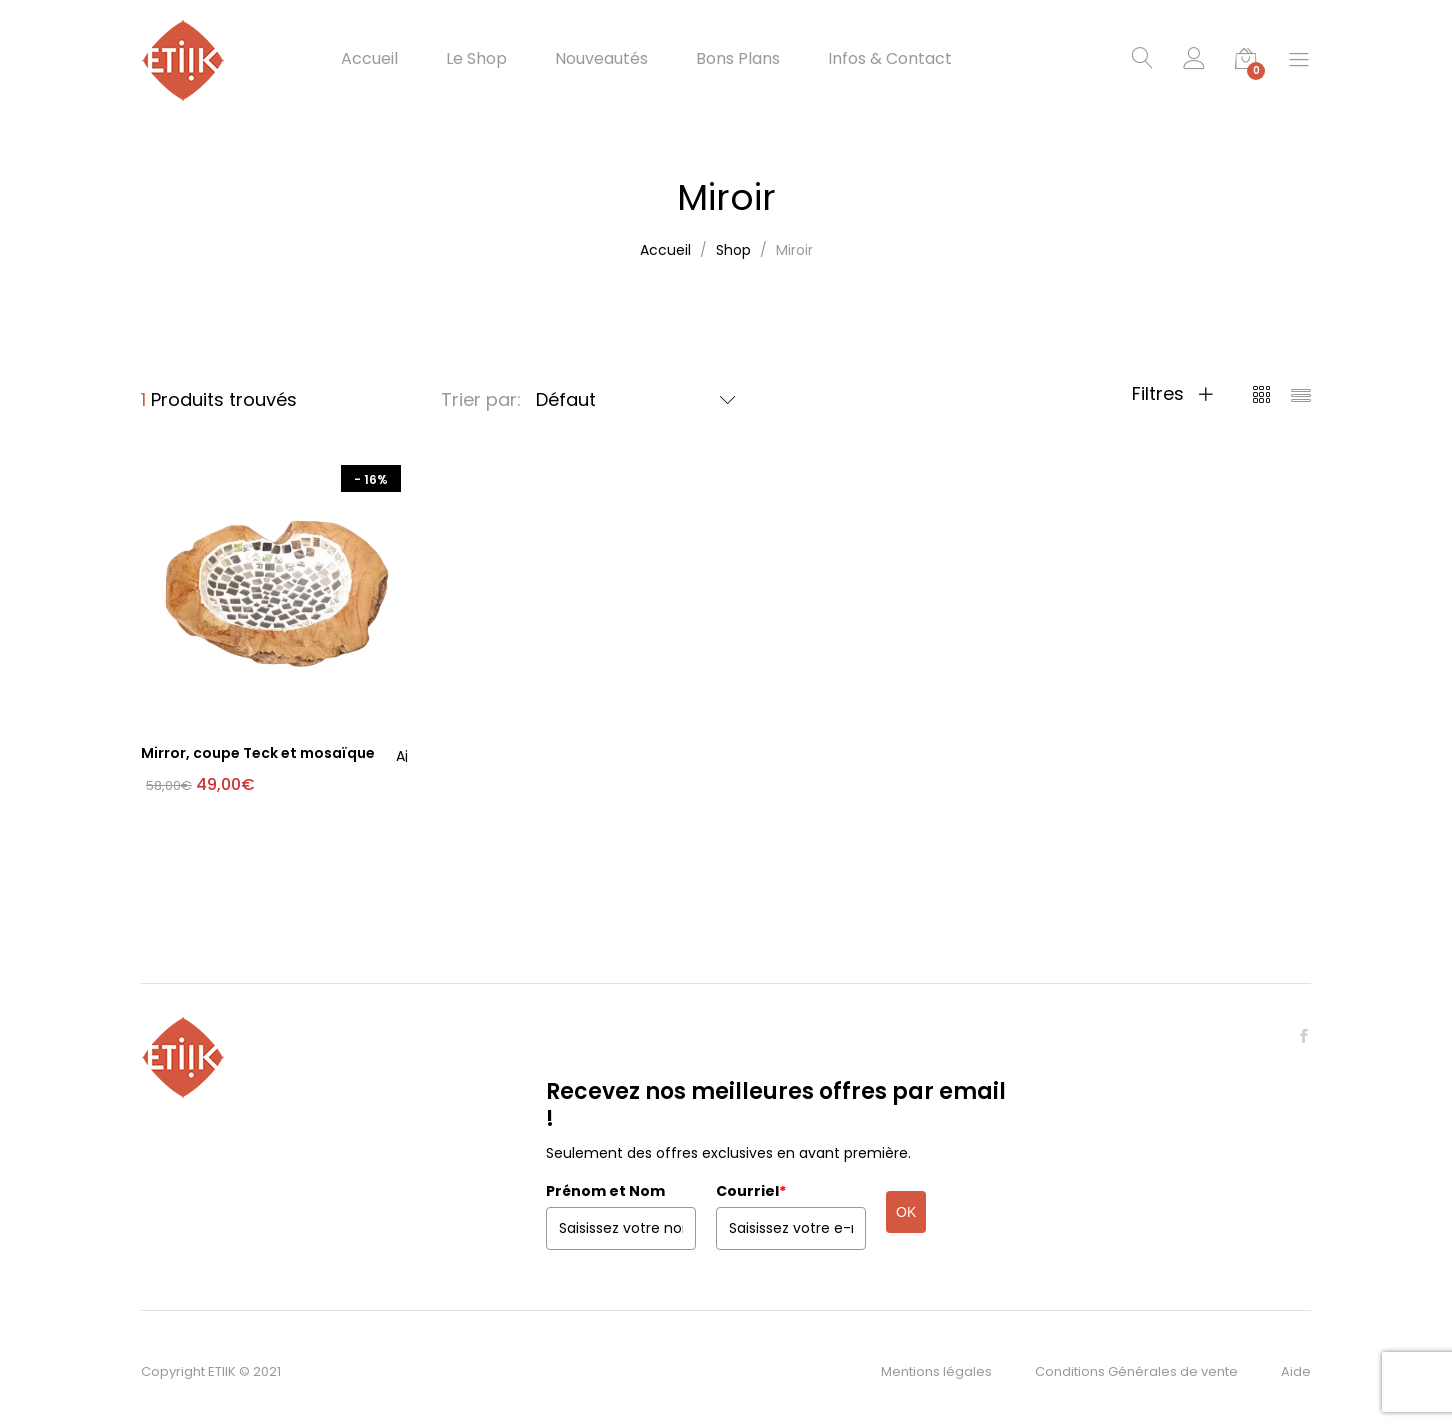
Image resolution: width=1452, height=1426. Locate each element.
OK (906, 1212)
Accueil (369, 59)
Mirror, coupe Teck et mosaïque (258, 753)
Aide (1296, 1371)
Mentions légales (936, 1371)
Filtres (1172, 394)
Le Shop (476, 59)
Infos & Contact (890, 59)
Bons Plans (738, 59)
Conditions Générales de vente (1136, 1371)
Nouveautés (601, 59)
